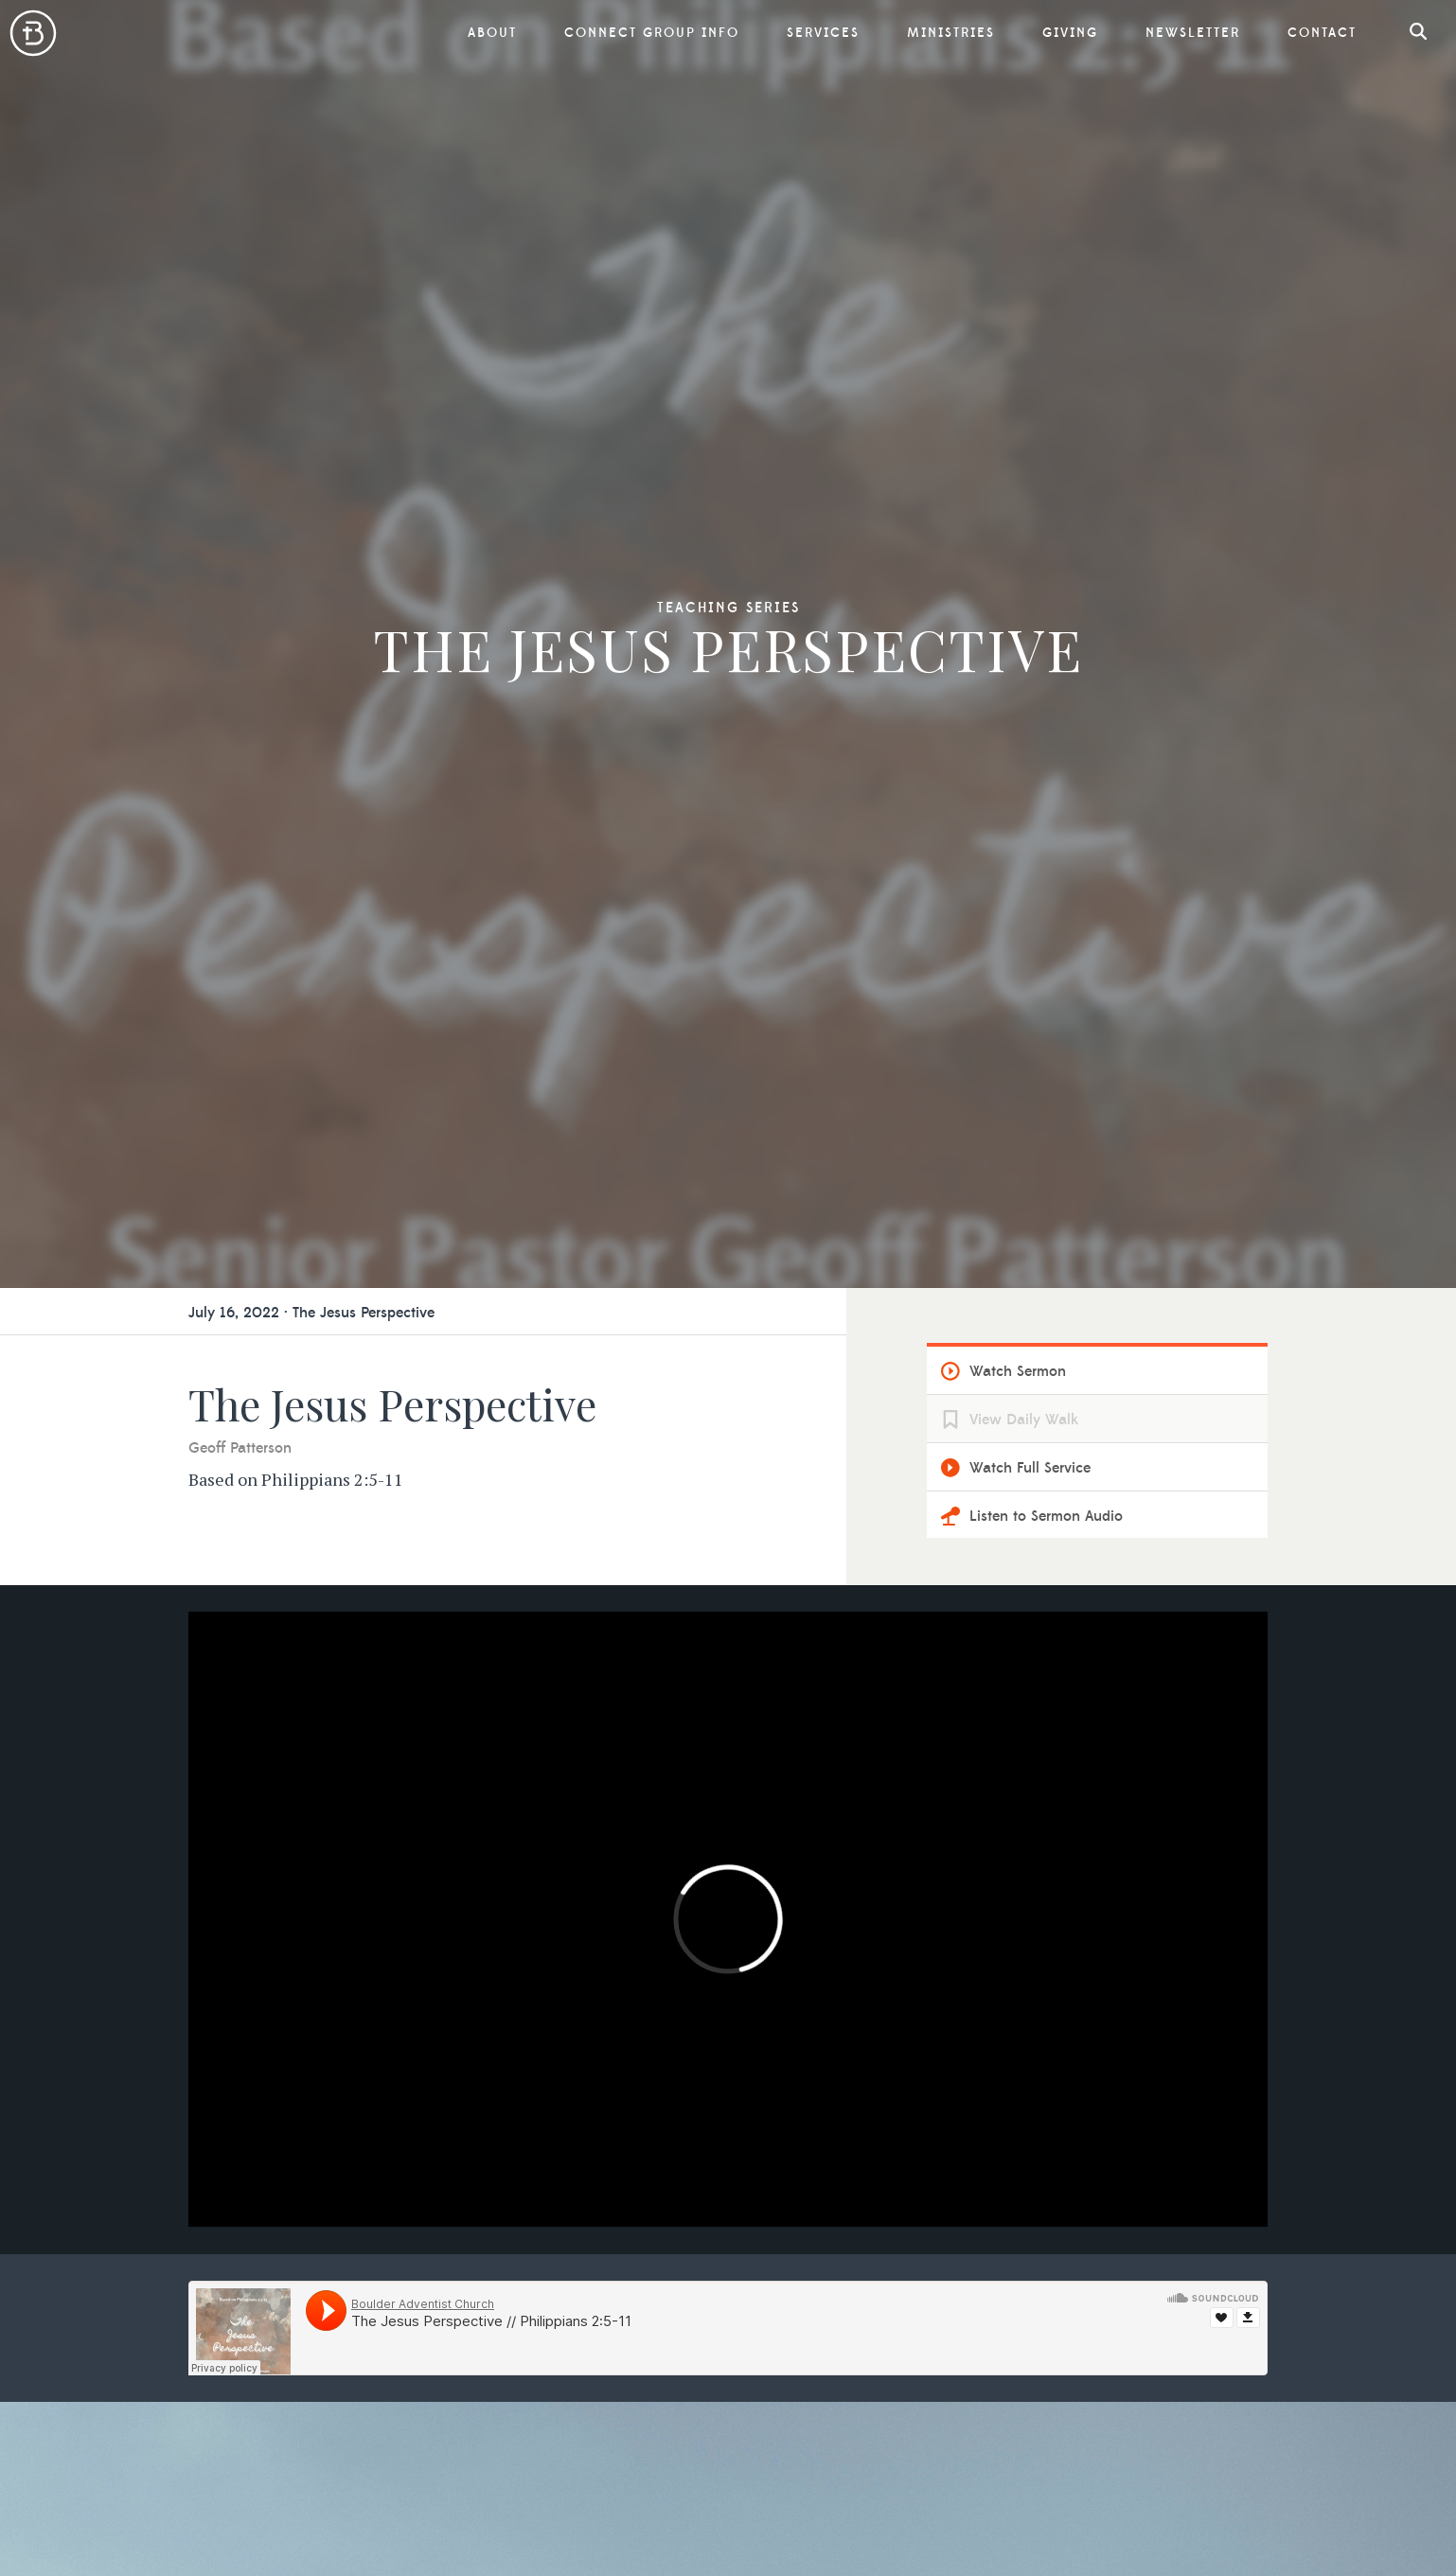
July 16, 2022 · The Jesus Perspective (311, 1312)
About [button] (492, 33)
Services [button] (823, 33)
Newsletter (1192, 33)
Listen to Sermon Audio (1046, 1516)
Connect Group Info (651, 33)
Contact (1322, 33)
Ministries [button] (951, 33)
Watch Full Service (1030, 1467)
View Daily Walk (1023, 1419)
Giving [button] (1070, 33)
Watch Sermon (1017, 1371)
